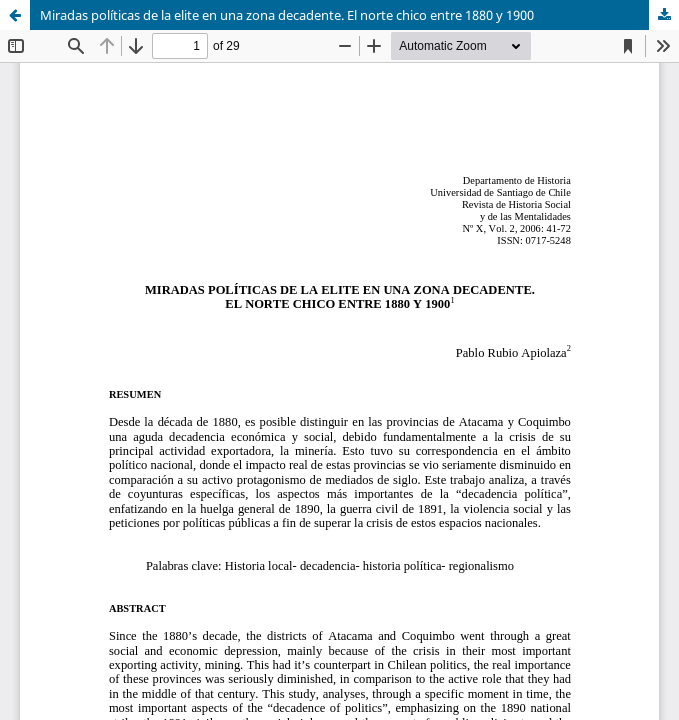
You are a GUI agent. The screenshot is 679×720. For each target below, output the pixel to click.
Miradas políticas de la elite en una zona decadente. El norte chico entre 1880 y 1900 (287, 15)
